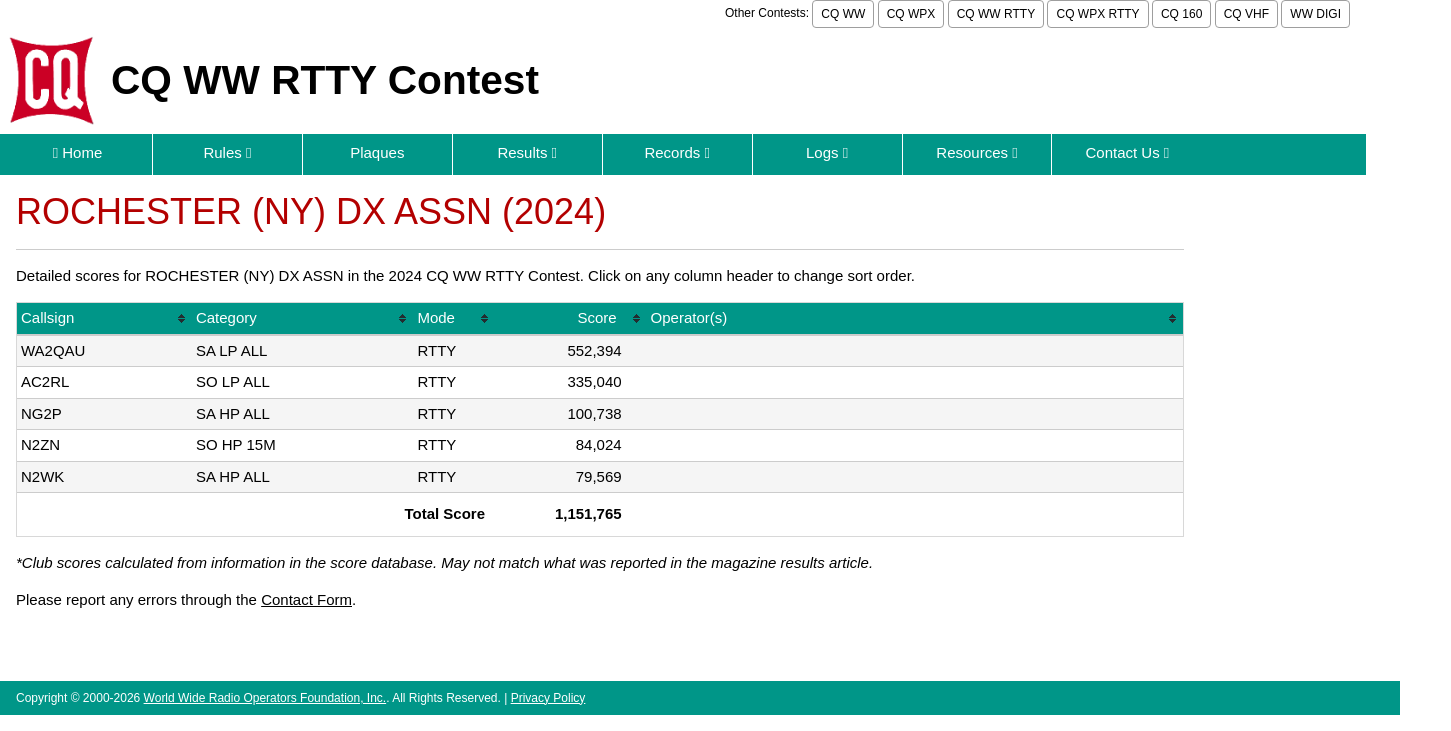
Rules (227, 152)
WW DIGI (1315, 14)
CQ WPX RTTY (1097, 14)
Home (78, 152)
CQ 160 (1181, 14)
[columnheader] (104, 319)
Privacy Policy (548, 698)
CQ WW (843, 14)
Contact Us (1127, 152)
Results (527, 152)
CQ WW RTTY (996, 14)
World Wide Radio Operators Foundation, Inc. (265, 698)
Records (677, 152)
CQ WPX (911, 14)
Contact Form (306, 599)
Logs (827, 152)
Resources (976, 152)
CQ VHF (1246, 14)
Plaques (377, 152)
